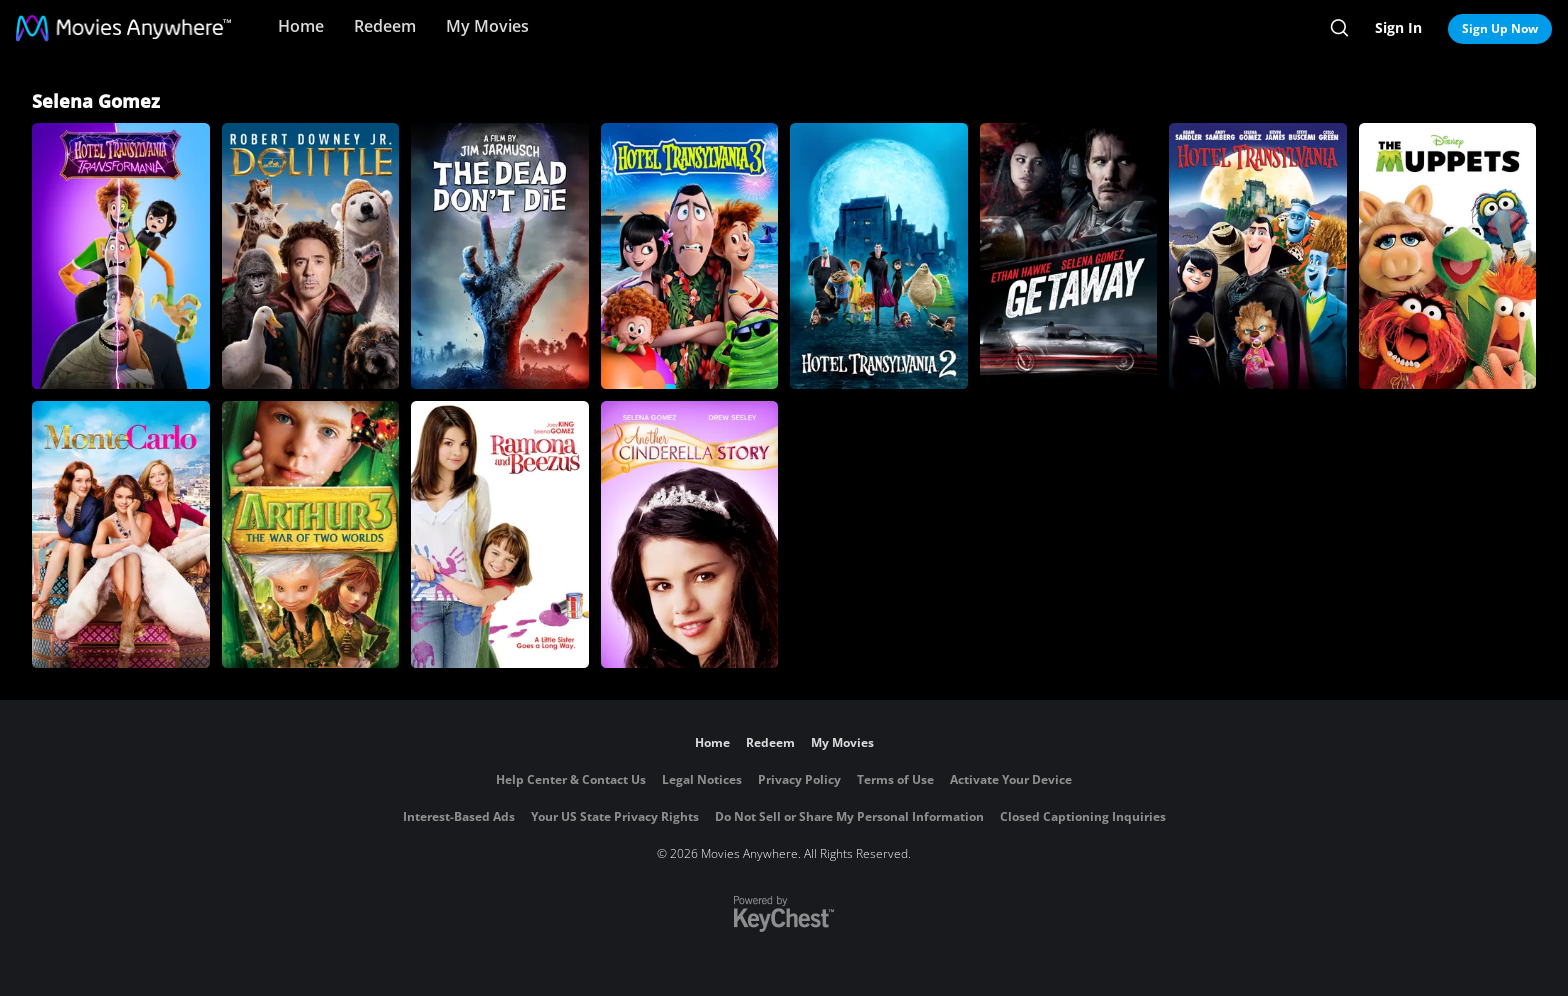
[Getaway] (1069, 256)
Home (301, 26)
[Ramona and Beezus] (500, 534)
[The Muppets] (1448, 256)
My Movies (487, 26)
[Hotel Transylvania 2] (879, 256)
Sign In (1398, 27)
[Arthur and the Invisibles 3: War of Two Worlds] (311, 534)
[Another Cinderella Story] (690, 534)
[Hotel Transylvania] (1258, 256)
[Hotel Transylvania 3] (690, 256)
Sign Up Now (1500, 28)
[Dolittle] (311, 256)
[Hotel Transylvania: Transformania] (121, 256)
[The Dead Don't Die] (500, 256)
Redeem (385, 26)
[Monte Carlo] (121, 534)
